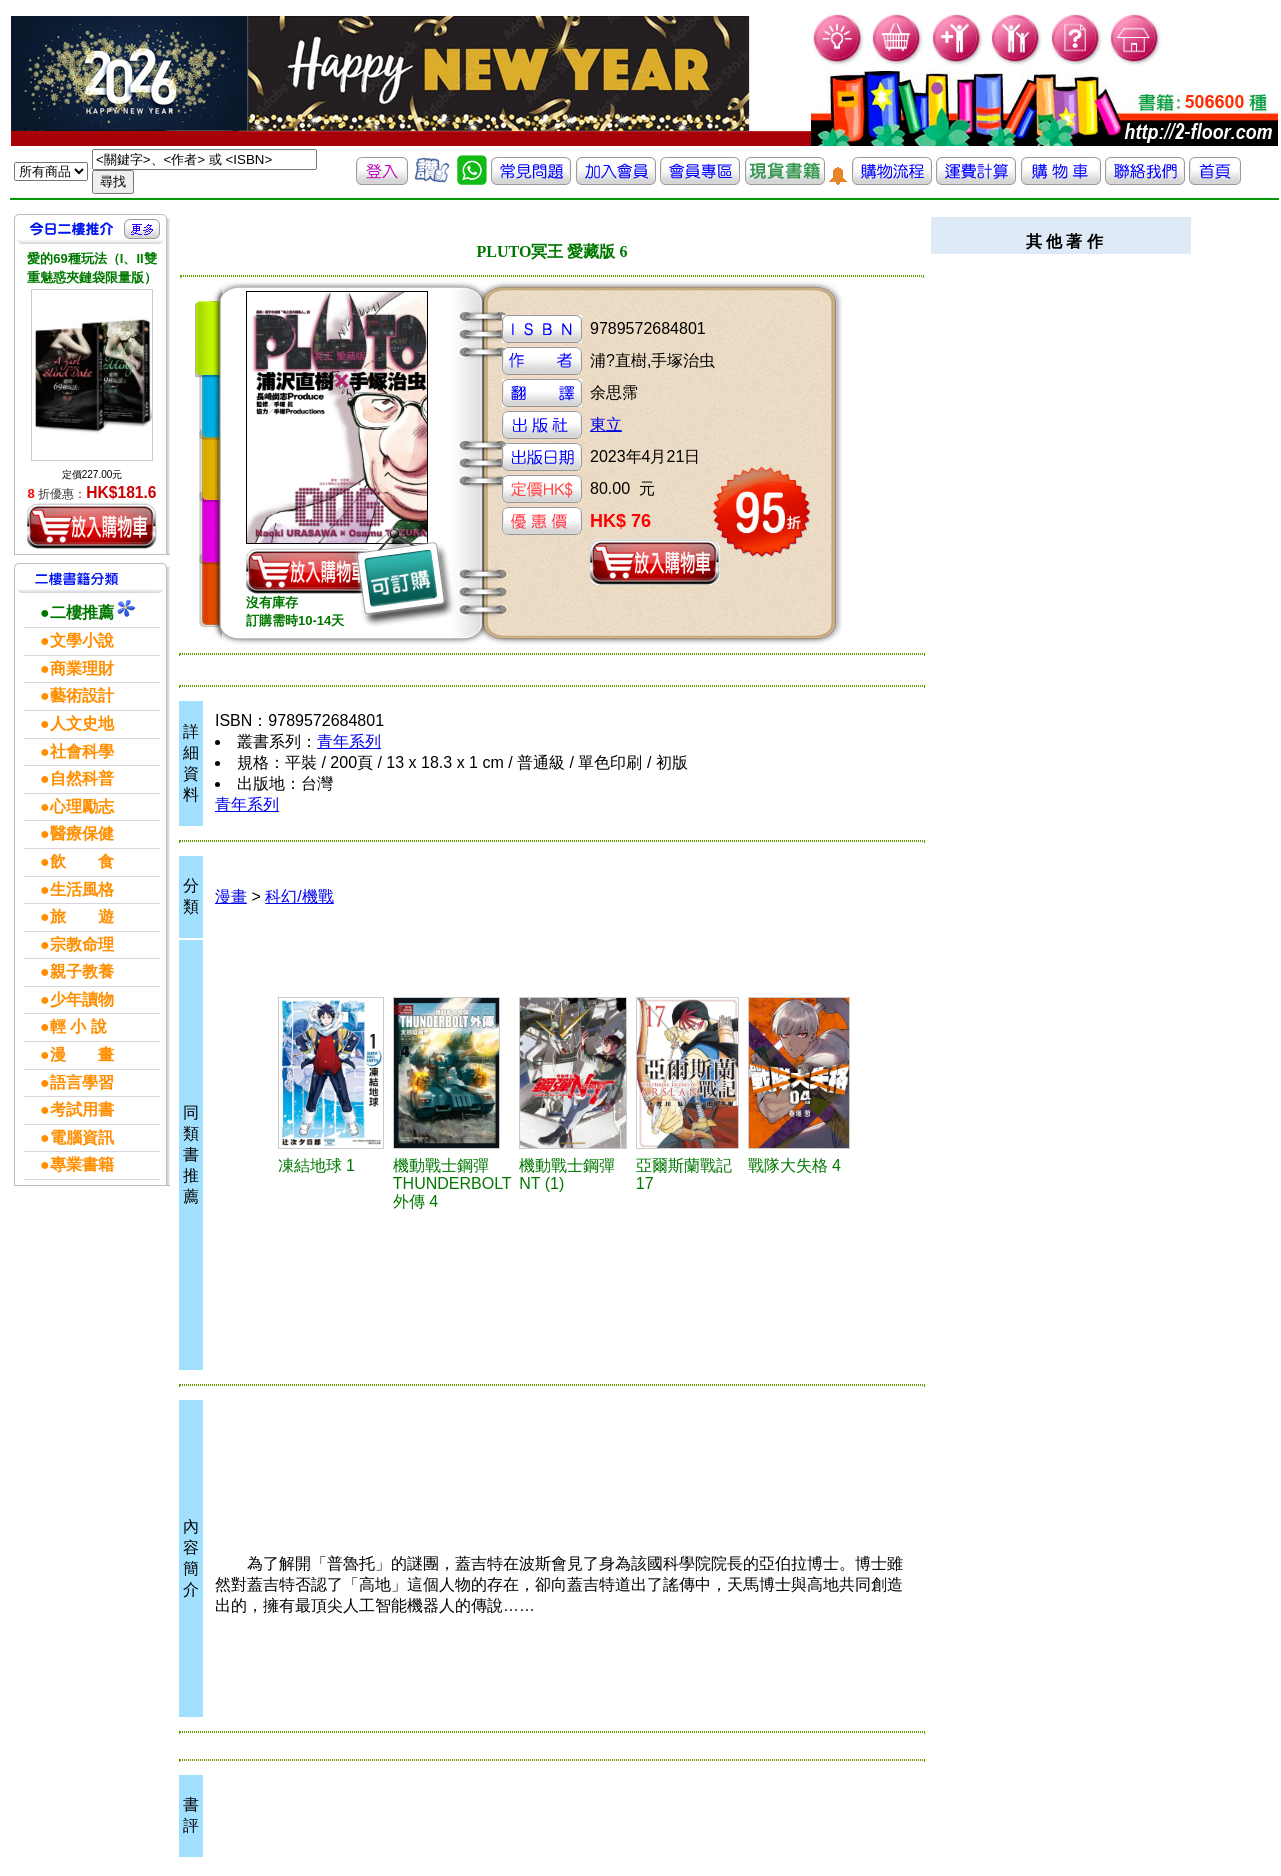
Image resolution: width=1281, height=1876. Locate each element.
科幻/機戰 (299, 896)
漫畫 (231, 896)
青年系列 (349, 741)
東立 (606, 424)
